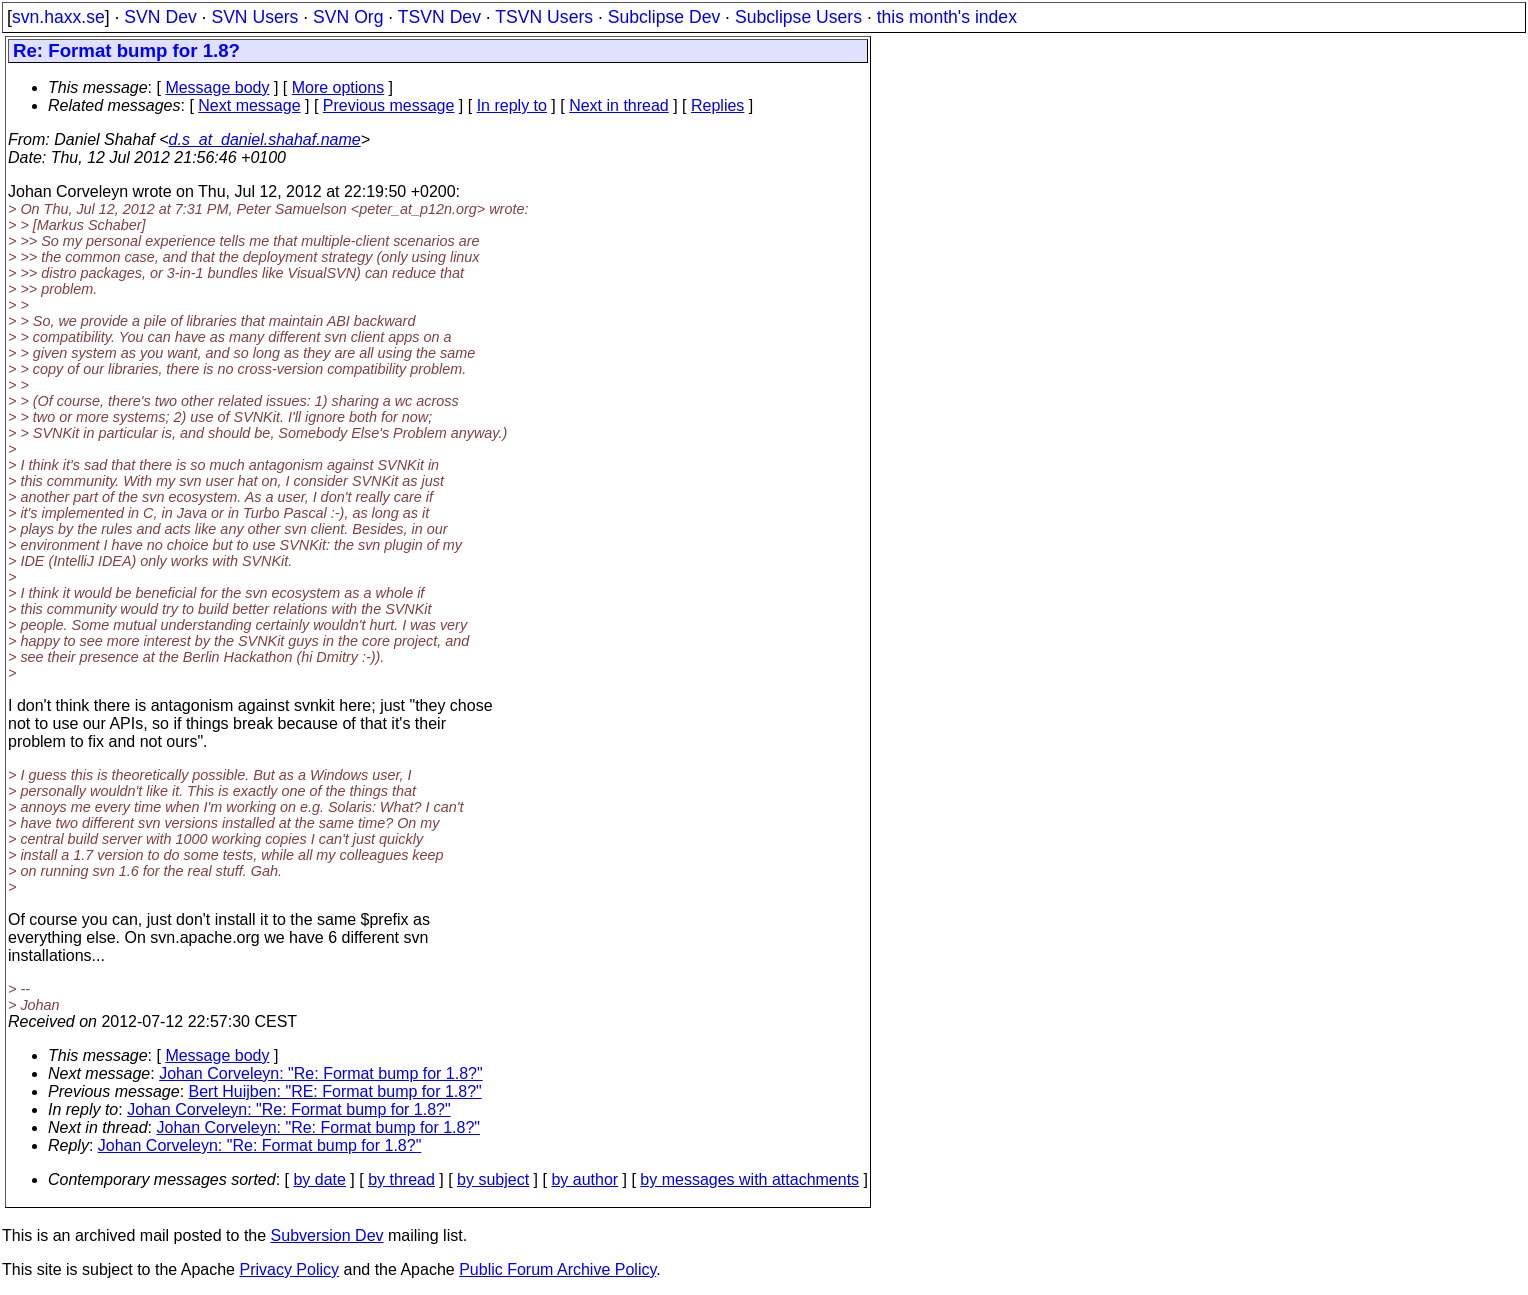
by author (584, 1179)
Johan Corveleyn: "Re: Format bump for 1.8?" (321, 1073)
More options (338, 87)
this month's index (947, 17)
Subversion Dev (327, 1235)
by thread (401, 1179)
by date (319, 1179)
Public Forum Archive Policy (557, 1269)
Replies (717, 105)
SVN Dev (160, 17)
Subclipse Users (798, 17)
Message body (217, 87)
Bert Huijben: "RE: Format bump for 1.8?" (335, 1091)
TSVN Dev (439, 17)
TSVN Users (544, 17)
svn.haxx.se (58, 17)
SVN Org (348, 17)
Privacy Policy (289, 1269)
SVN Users (254, 17)
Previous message (389, 105)
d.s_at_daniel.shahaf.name (265, 139)
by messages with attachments (749, 1179)
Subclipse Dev (664, 17)
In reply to (512, 105)
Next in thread (619, 105)
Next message (249, 105)
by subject (493, 1179)
